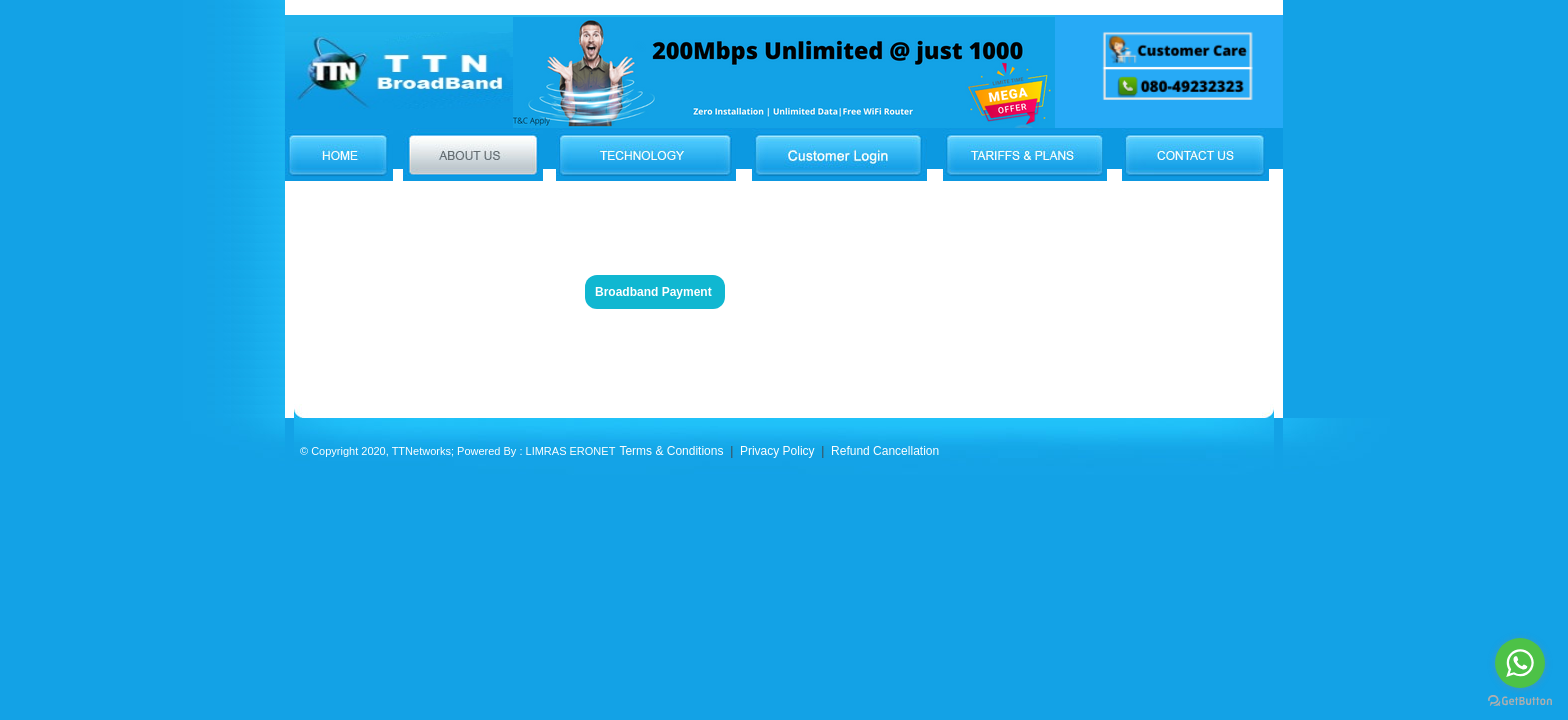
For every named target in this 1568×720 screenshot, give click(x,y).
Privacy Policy (776, 451)
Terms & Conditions (671, 451)
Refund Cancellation (885, 451)
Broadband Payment (653, 292)
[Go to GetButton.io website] (1520, 700)
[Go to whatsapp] (1520, 663)
